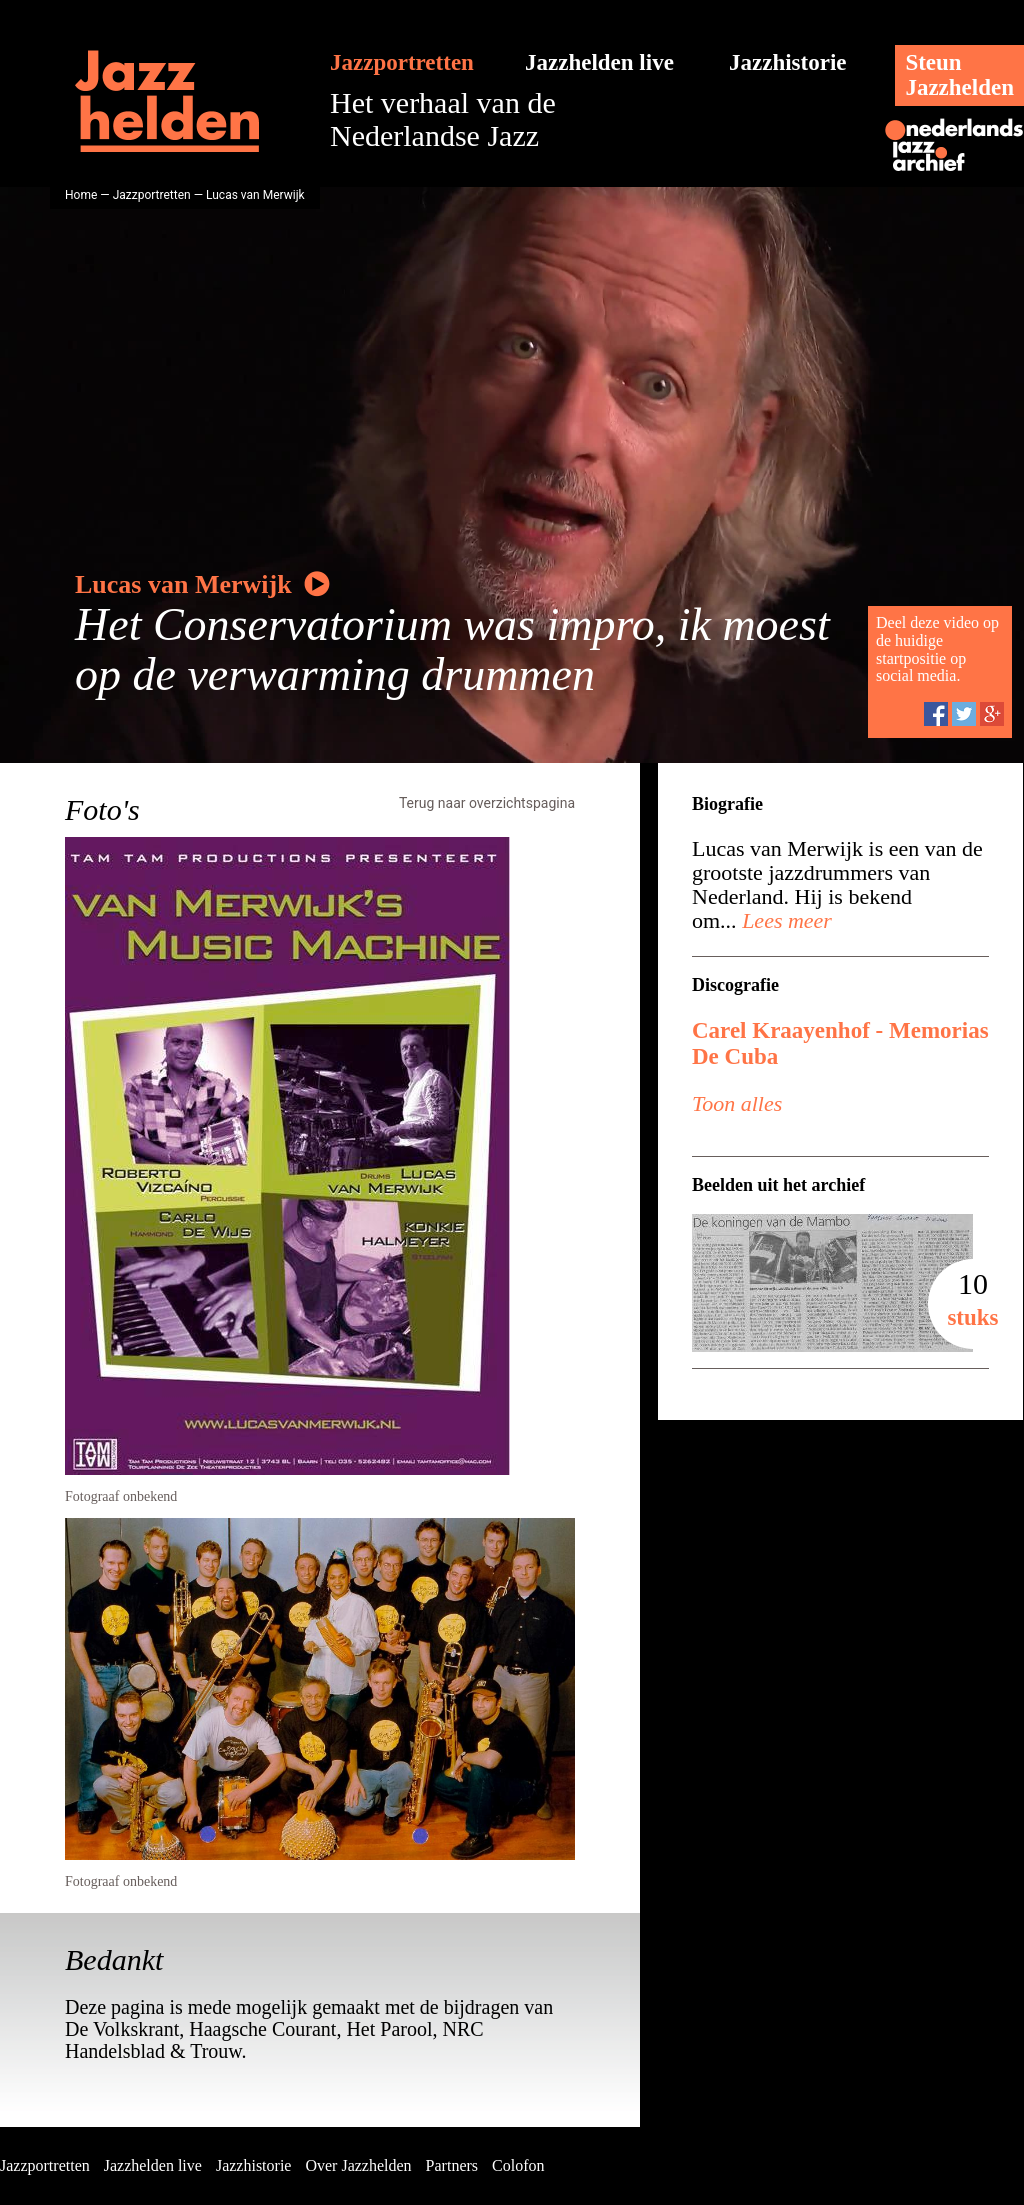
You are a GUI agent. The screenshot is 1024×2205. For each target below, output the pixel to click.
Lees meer (784, 920)
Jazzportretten (402, 62)
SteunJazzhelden (959, 75)
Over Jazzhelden (358, 2165)
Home (81, 195)
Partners (452, 2165)
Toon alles (737, 1103)
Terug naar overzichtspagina (487, 803)
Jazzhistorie (788, 62)
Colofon (518, 2165)
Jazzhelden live (599, 62)
